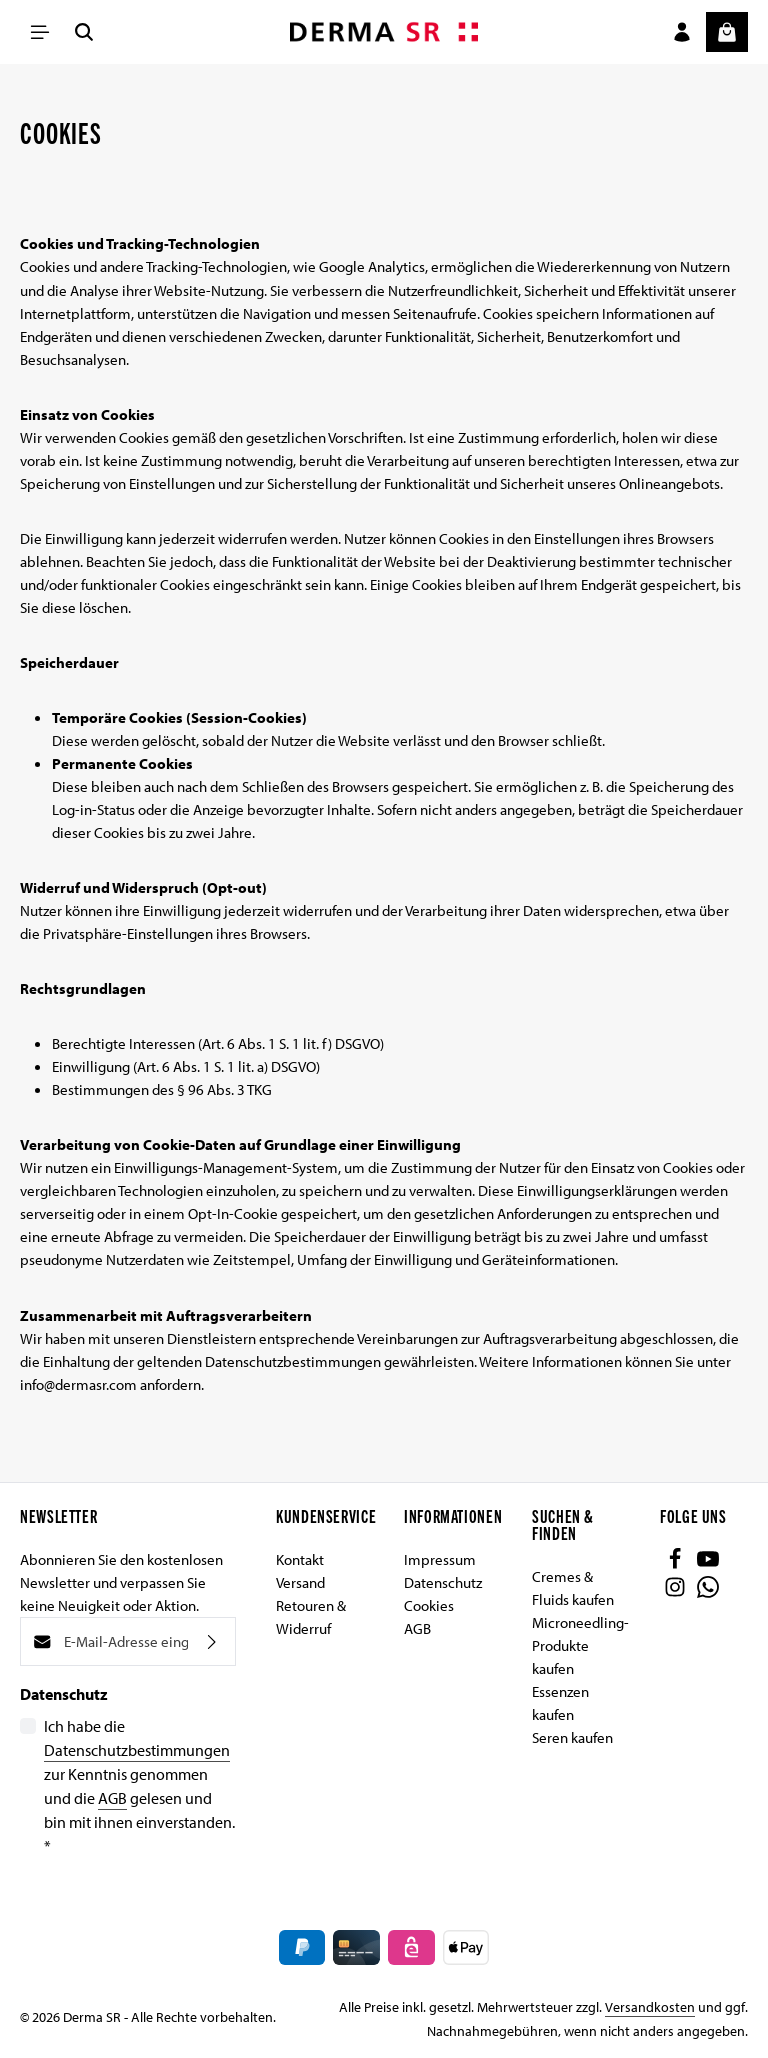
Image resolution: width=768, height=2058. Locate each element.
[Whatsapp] (708, 1592)
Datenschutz (443, 1582)
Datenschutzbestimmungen (137, 1750)
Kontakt (300, 1559)
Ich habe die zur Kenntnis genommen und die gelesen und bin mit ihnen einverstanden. (139, 1786)
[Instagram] (676, 1592)
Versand (300, 1582)
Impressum (440, 1559)
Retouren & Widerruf (311, 1616)
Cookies (429, 1605)
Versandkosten (650, 2007)
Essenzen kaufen (560, 1702)
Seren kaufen (572, 1737)
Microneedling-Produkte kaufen (580, 1645)
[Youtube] (708, 1564)
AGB (112, 1798)
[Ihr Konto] (682, 32)
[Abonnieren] (211, 1641)
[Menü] (40, 32)
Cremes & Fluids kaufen (573, 1587)
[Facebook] (676, 1564)
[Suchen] (84, 32)
